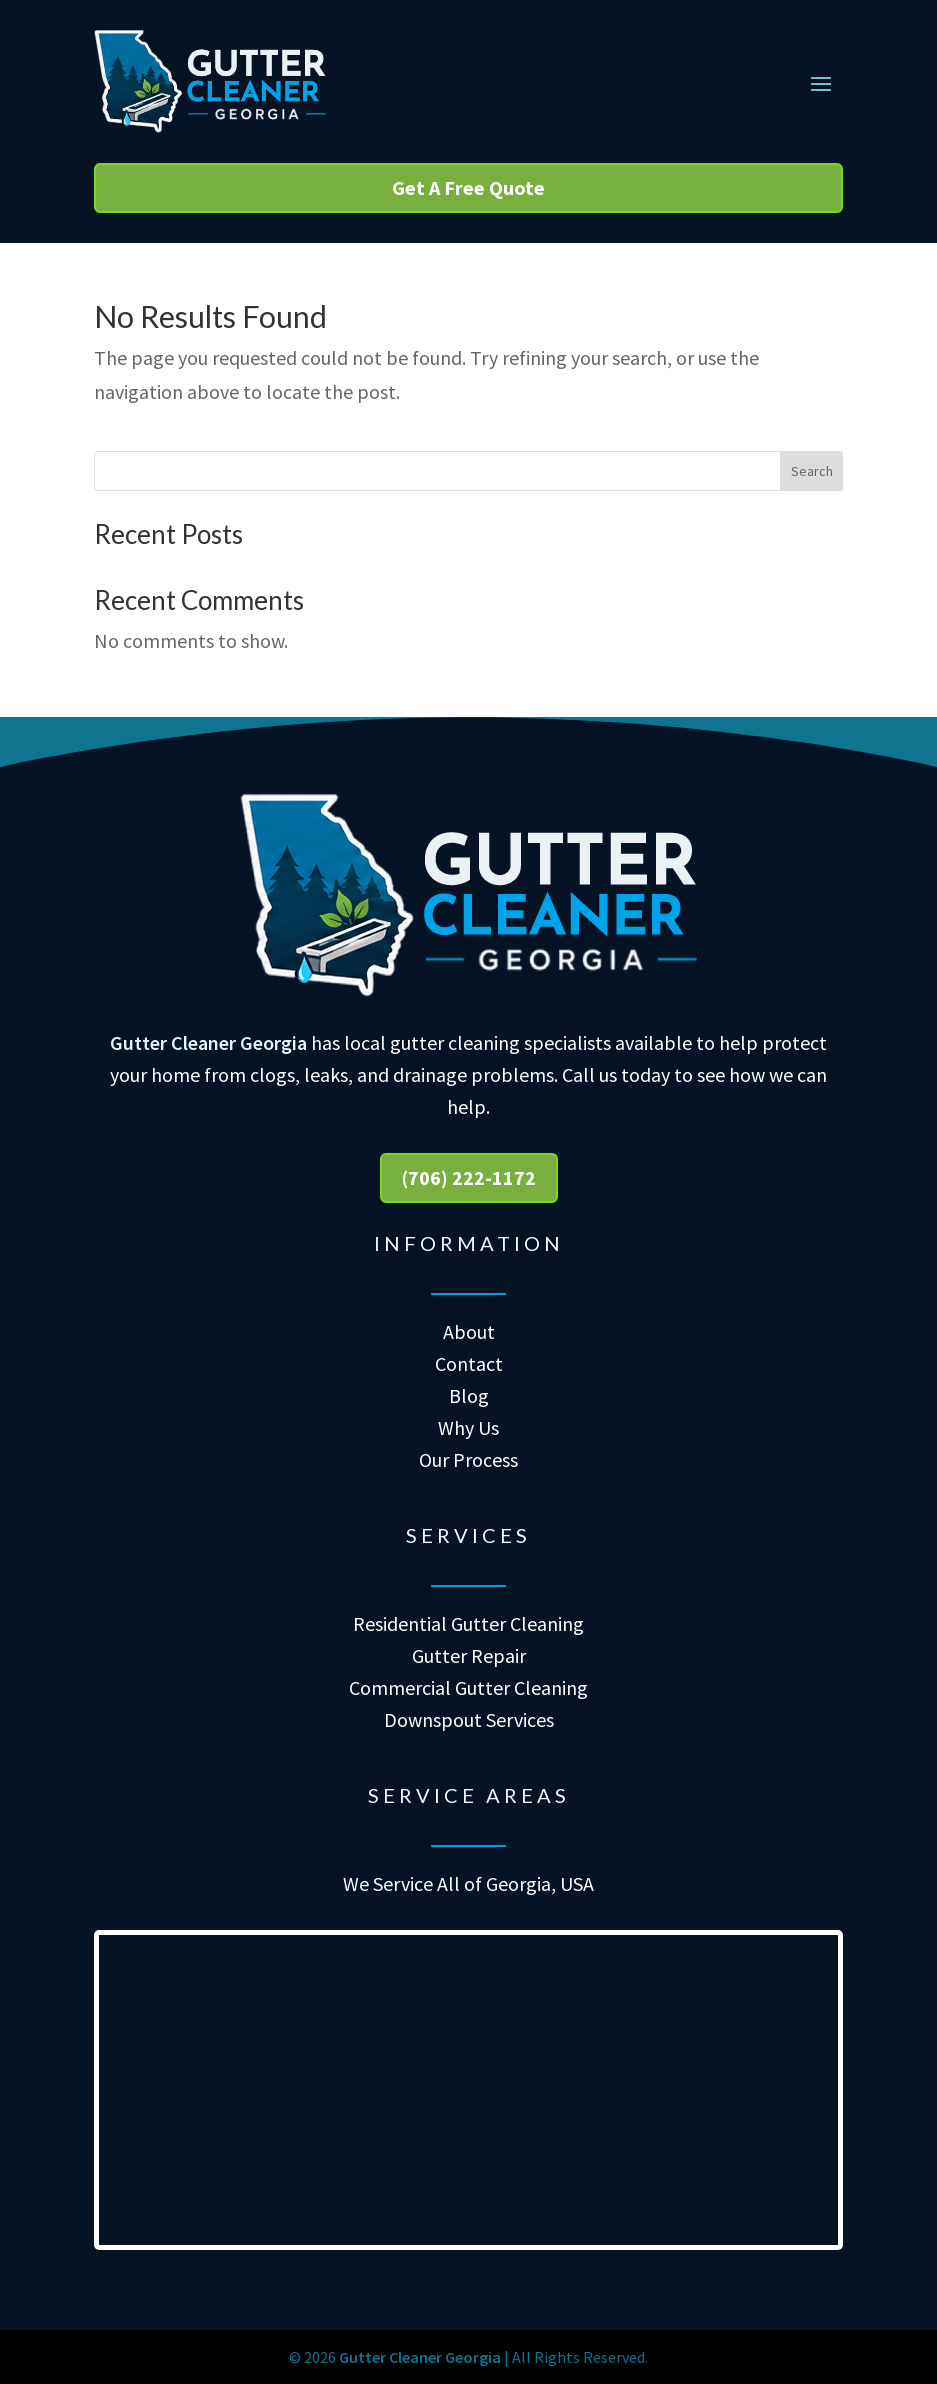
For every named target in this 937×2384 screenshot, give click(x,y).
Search (812, 471)
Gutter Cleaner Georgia (208, 1042)
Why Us (468, 1427)
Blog (469, 1395)
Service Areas (469, 1795)
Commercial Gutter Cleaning (468, 1687)
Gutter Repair (469, 1655)
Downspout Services (469, 1719)
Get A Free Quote (468, 187)
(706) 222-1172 (469, 1177)
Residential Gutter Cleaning (468, 1623)
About (469, 1331)
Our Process (468, 1459)
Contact (469, 1363)
